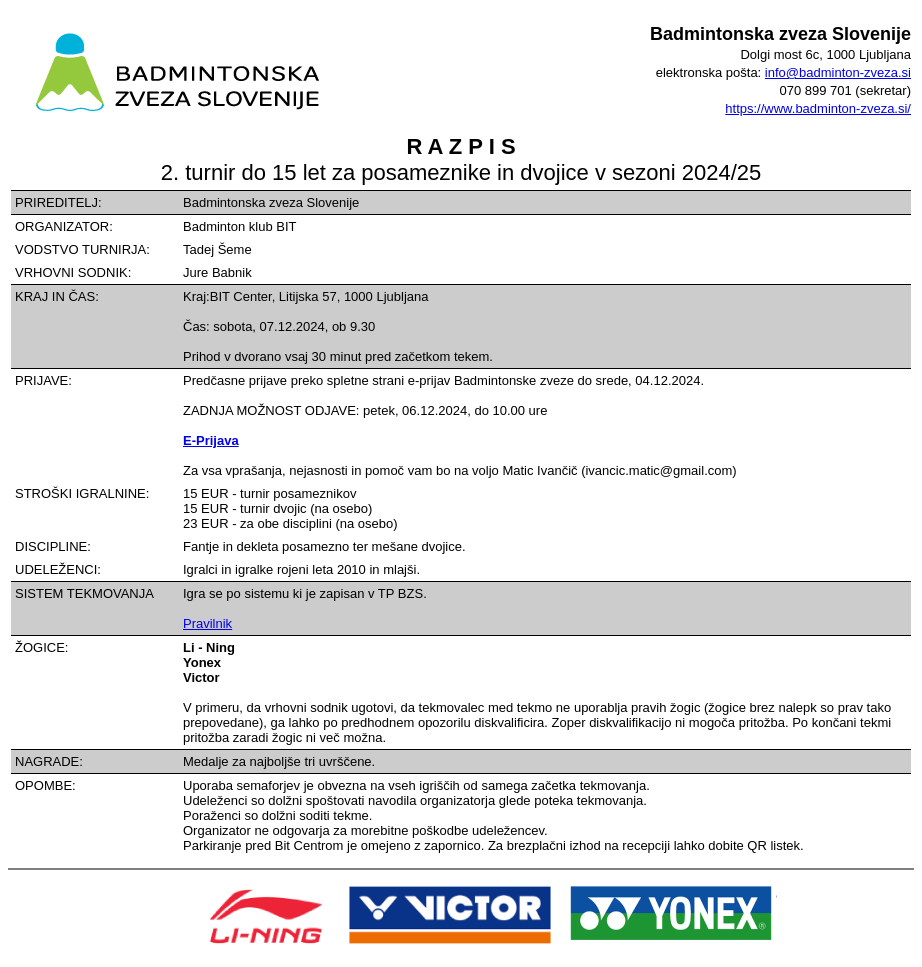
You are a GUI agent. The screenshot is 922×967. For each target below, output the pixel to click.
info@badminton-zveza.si (838, 72)
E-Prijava (211, 440)
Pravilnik (207, 623)
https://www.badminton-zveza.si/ (818, 108)
